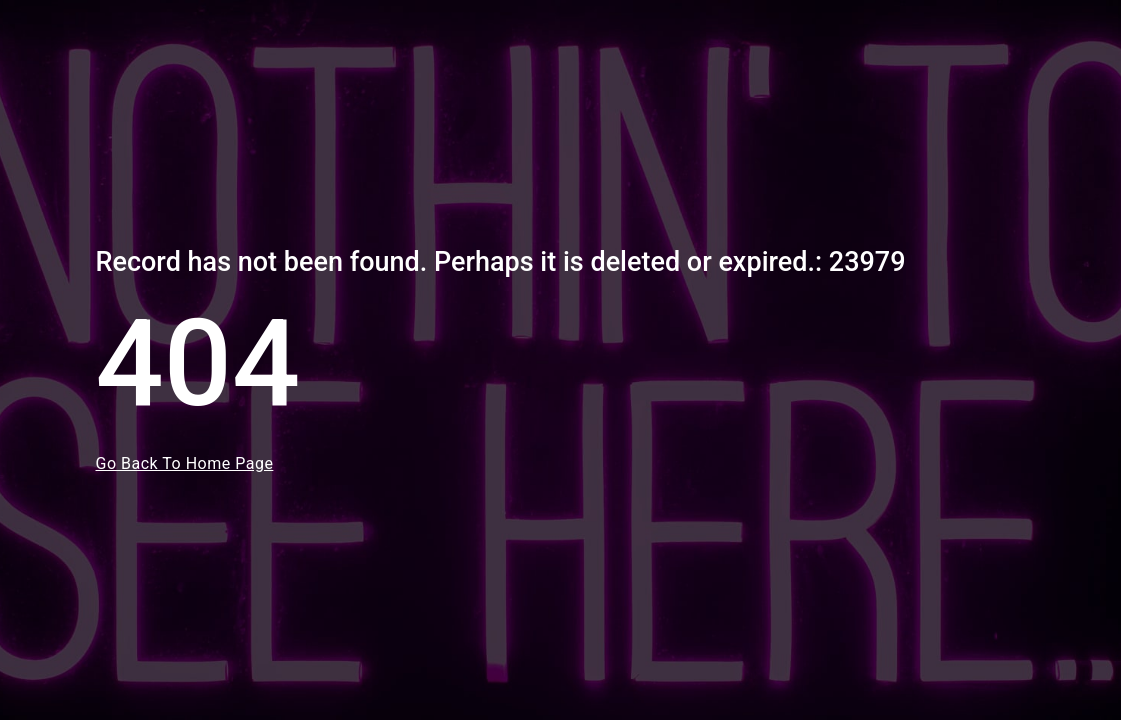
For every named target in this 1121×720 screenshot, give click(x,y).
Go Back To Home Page (185, 463)
